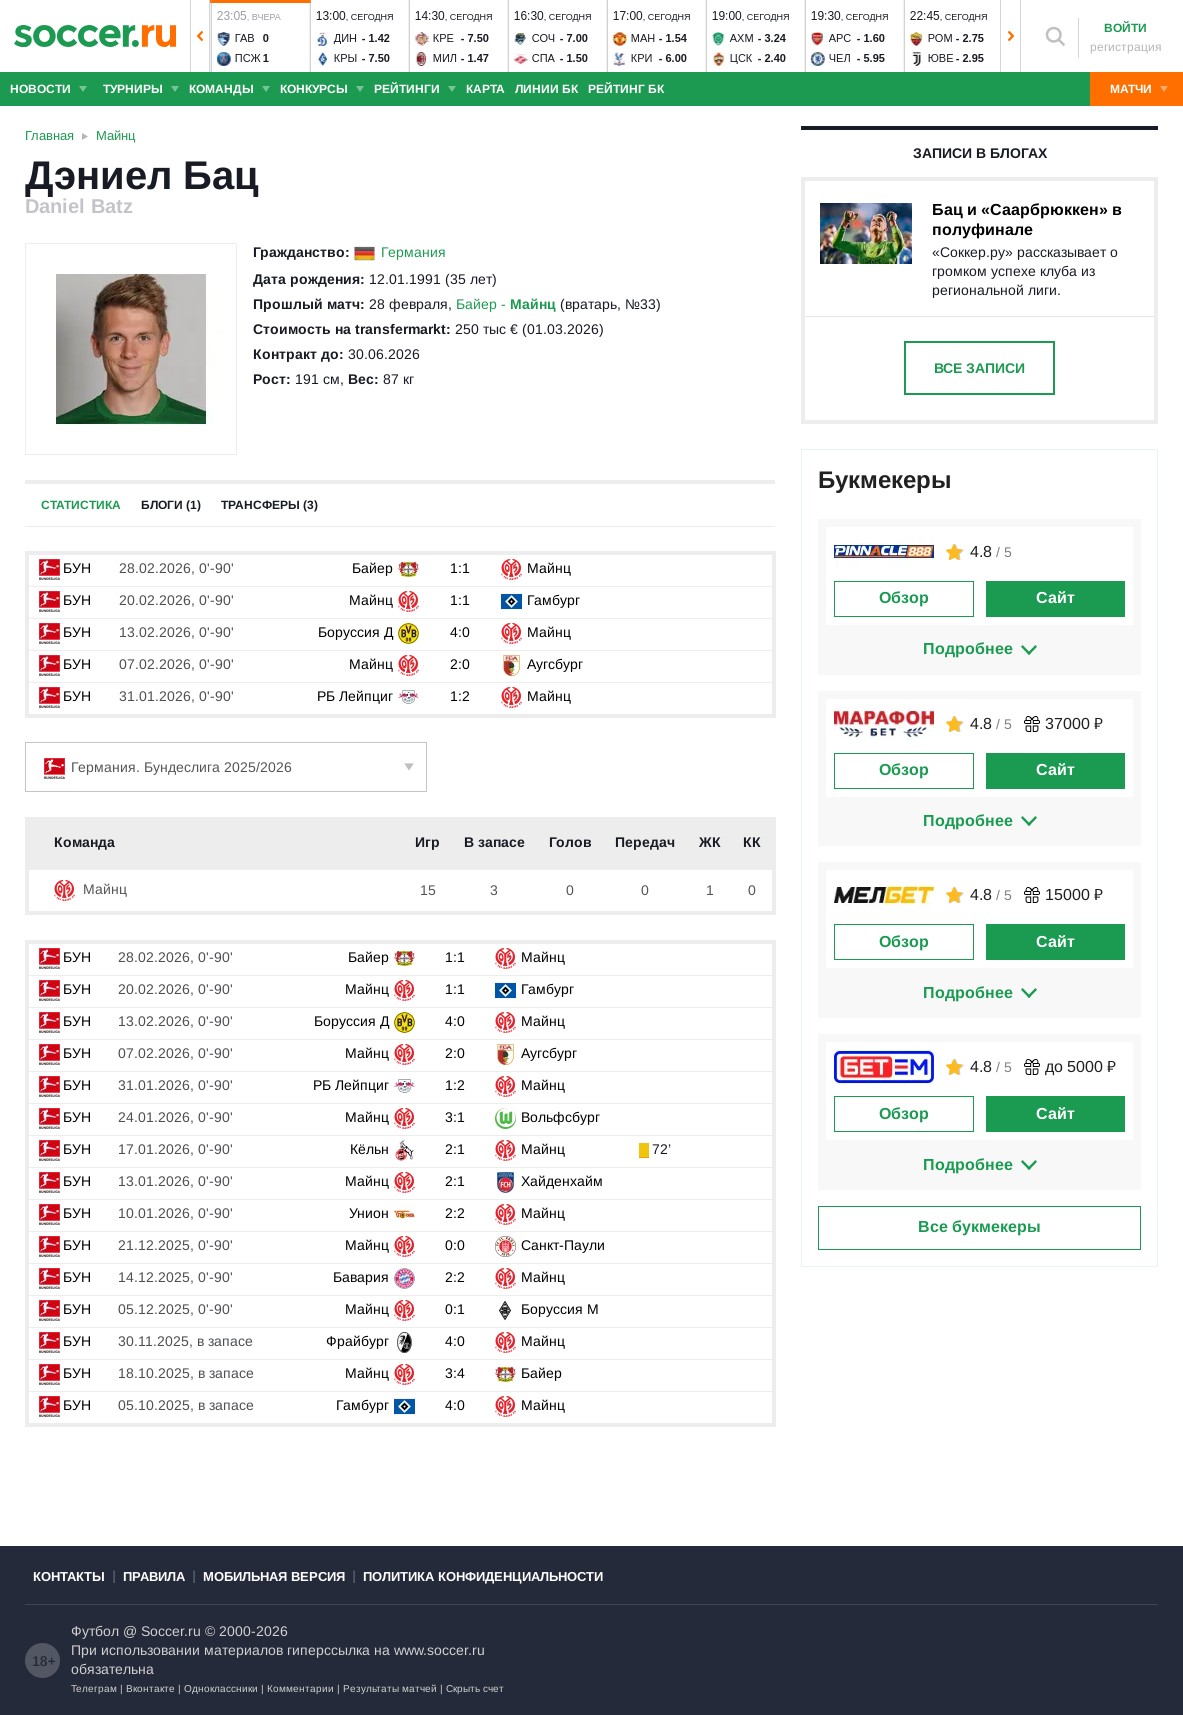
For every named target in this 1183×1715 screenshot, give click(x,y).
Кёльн (369, 1149)
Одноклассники (221, 1688)
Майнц (549, 568)
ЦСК (741, 58)
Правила (154, 1576)
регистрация (1126, 47)
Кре (443, 38)
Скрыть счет (475, 1688)
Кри (642, 58)
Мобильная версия (274, 1576)
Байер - (506, 304)
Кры (345, 58)
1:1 (460, 568)
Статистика (81, 505)
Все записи (979, 368)
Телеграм (94, 1688)
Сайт (1055, 597)
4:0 (460, 632)
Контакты (69, 1576)
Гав (245, 38)
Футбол (95, 1631)
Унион (369, 1213)
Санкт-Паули (563, 1245)
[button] (200, 36)
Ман (643, 38)
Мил (445, 58)
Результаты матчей (390, 1688)
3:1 (455, 1117)
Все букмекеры (979, 1226)
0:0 (455, 1245)
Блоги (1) (171, 505)
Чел (840, 58)
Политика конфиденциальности (483, 1576)
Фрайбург (357, 1341)
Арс (840, 38)
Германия (413, 252)
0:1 (455, 1309)
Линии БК (546, 89)
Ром (940, 38)
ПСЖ (248, 58)
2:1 (455, 1149)
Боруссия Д (355, 632)
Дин (345, 38)
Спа (543, 58)
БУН (65, 568)
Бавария (361, 1277)
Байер (372, 568)
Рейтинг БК (626, 89)
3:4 (455, 1373)
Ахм (742, 38)
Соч (543, 38)
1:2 (460, 696)
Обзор (904, 597)
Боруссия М (560, 1309)
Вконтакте (150, 1688)
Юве (941, 58)
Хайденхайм (562, 1181)
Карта (485, 89)
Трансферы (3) (269, 505)
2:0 (460, 664)
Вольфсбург (560, 1117)
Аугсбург (555, 664)
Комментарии (300, 1688)
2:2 (455, 1213)
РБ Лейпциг (355, 696)
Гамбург (553, 600)
